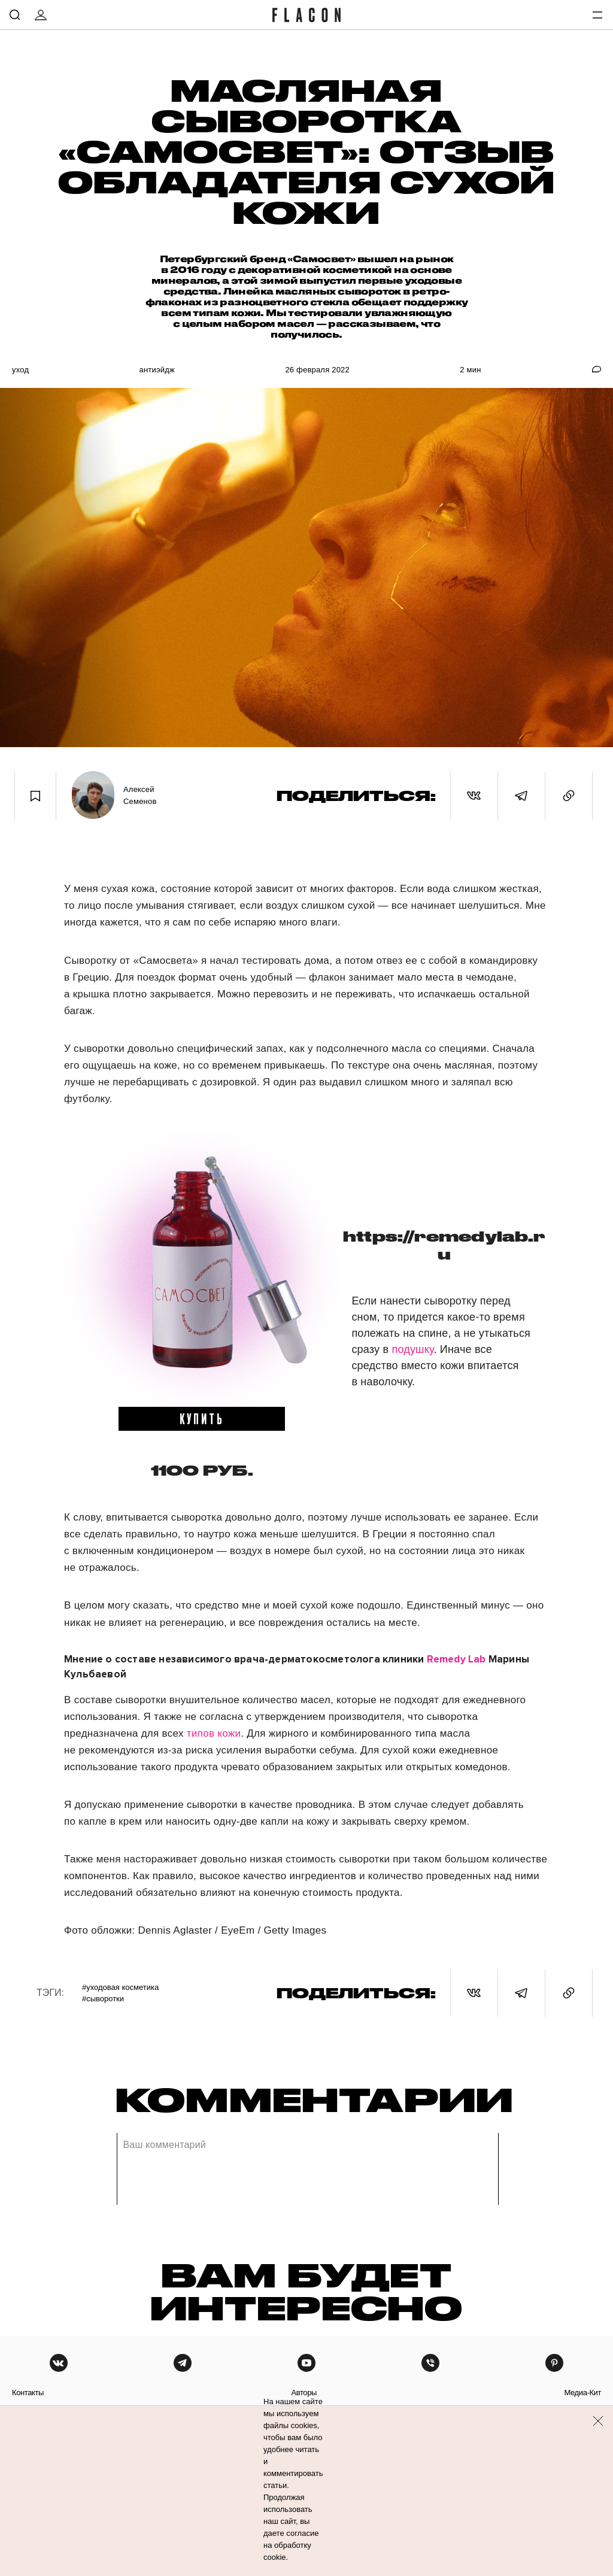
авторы (304, 2392)
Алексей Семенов (140, 795)
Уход (20, 369)
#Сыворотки (103, 1998)
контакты (28, 2392)
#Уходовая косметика (120, 1987)
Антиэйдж (157, 369)
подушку (412, 1349)
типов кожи (214, 1733)
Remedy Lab (456, 1659)
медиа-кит (582, 2392)
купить (202, 1418)
